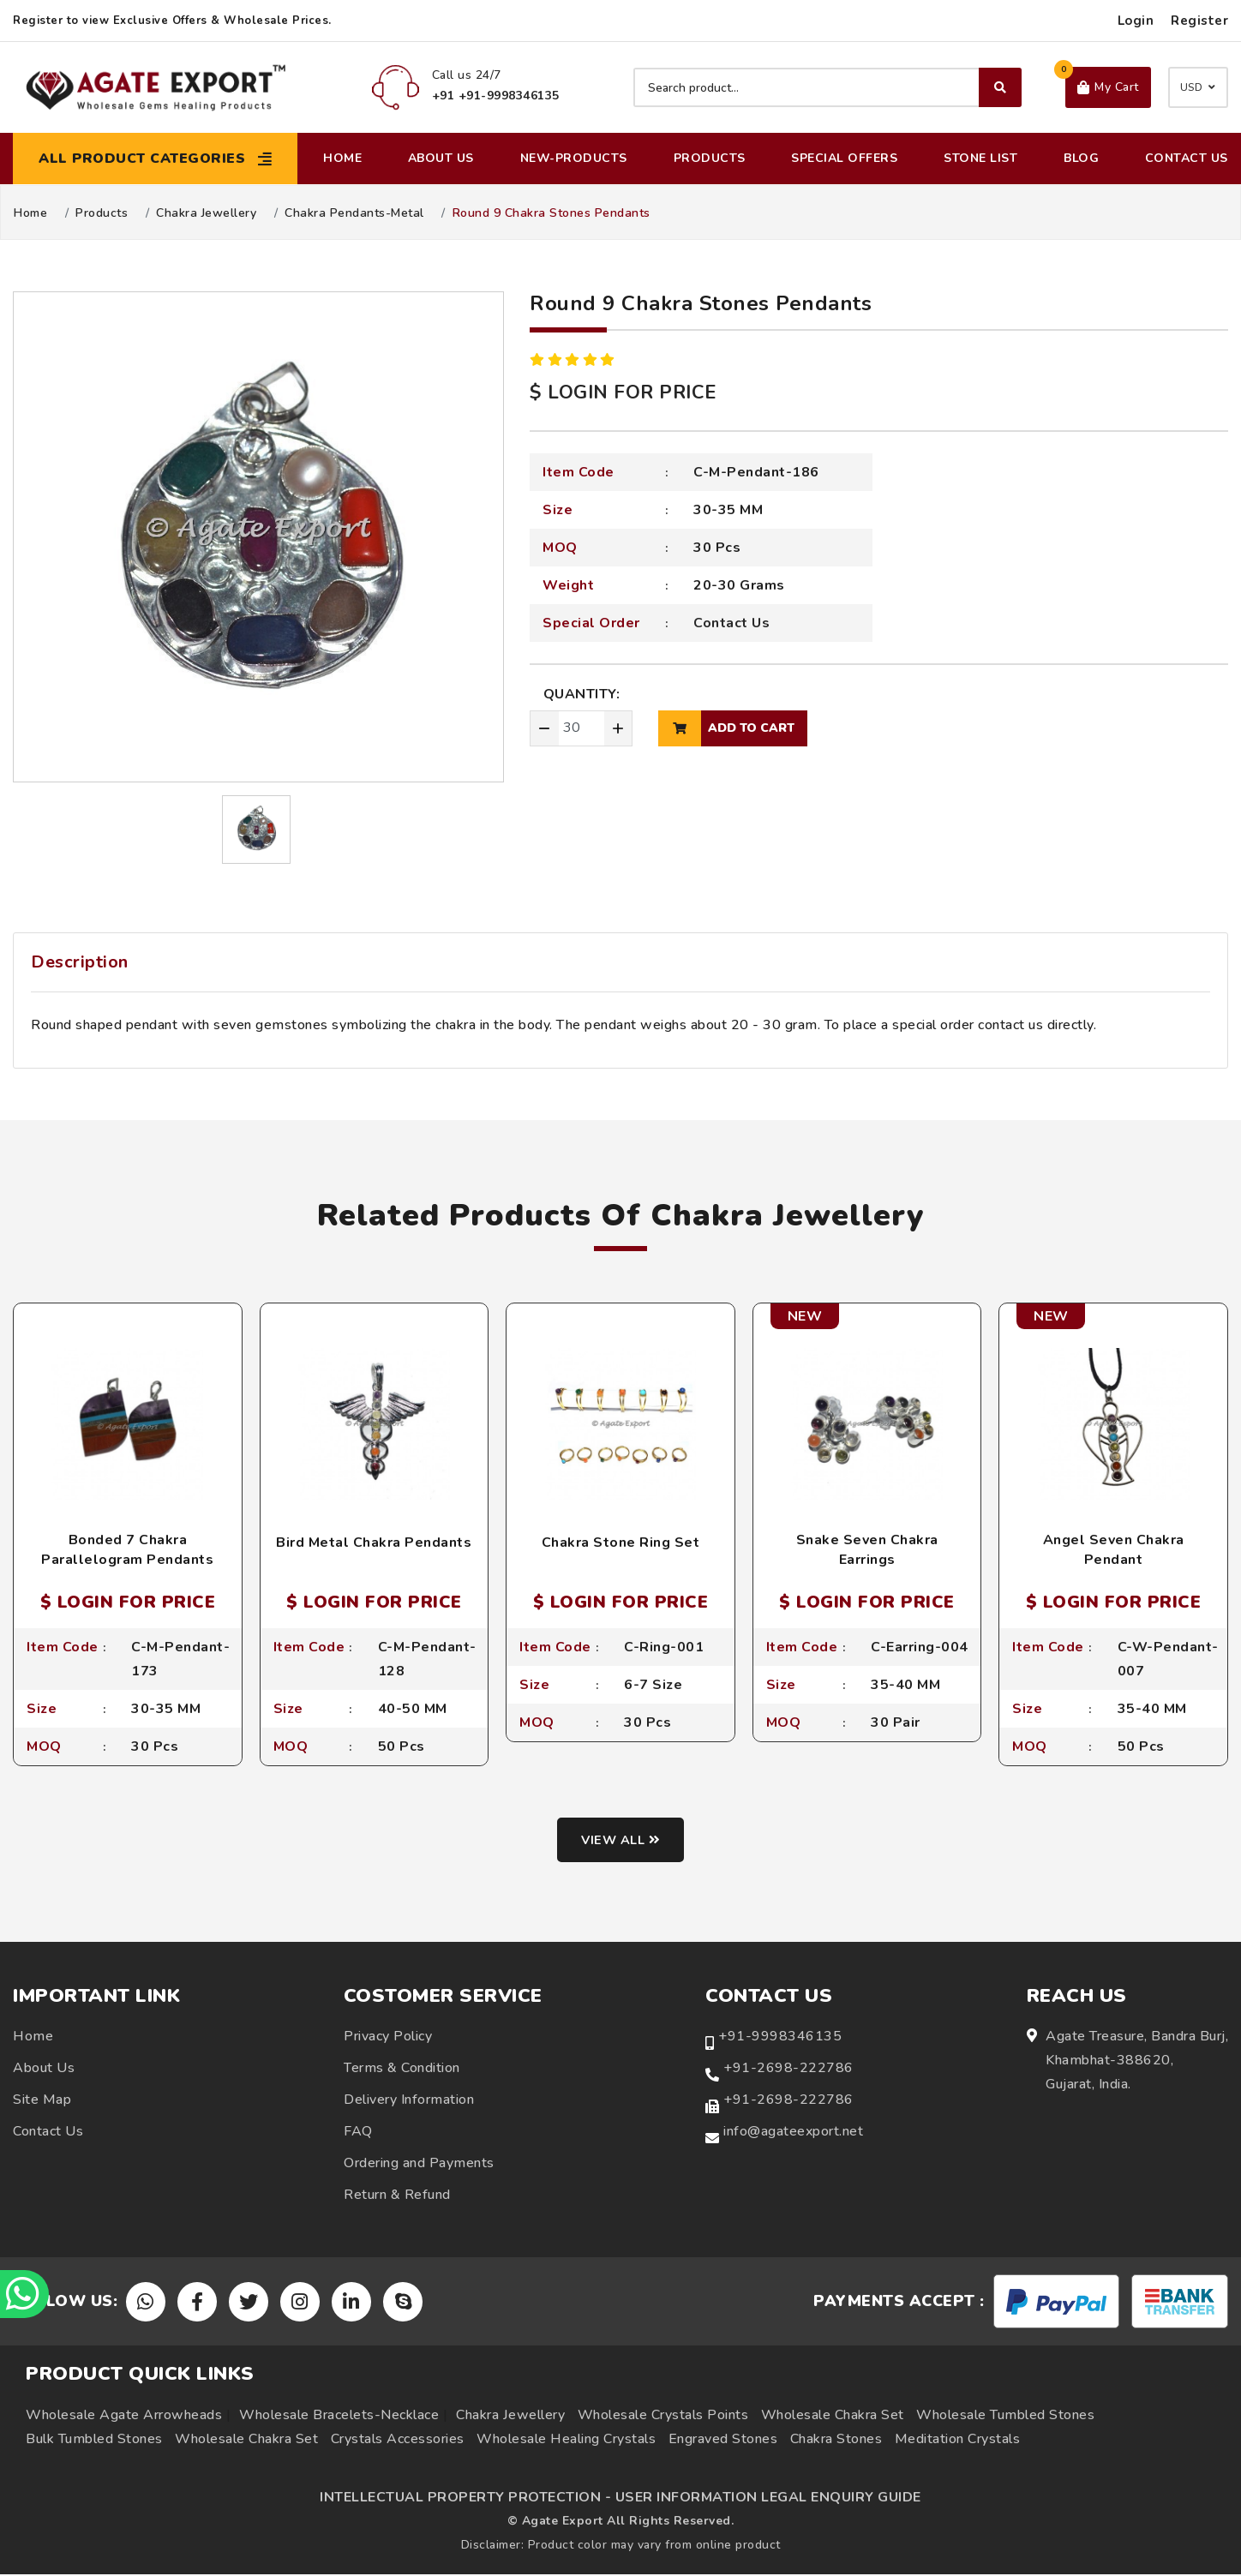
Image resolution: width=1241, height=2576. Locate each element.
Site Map (42, 2101)
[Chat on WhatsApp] (25, 2292)
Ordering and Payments (419, 2164)
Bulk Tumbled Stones (94, 2440)
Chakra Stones (836, 2440)
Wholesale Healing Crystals (566, 2440)
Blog (1081, 158)
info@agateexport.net (793, 2133)
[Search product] (827, 87)
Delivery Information (409, 2101)
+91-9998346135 (780, 2037)
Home (342, 158)
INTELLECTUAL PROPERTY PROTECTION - (465, 2498)
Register (1199, 20)
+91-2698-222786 (788, 2069)
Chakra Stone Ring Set (621, 1542)
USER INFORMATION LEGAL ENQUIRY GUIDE (768, 2498)
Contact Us (1186, 158)
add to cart (726, 728)
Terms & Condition (402, 2069)
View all (621, 1841)
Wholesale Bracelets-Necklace (339, 2416)
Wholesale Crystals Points (663, 2416)
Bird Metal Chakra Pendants (373, 1542)
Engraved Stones (723, 2440)
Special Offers (844, 158)
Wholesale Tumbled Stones (1005, 2416)
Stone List (980, 158)
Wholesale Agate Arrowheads (124, 2416)
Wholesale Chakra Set (832, 2416)
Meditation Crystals (958, 2440)
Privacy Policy (388, 2037)
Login (1136, 20)
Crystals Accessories (398, 2440)
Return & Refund (397, 2196)
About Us (441, 158)
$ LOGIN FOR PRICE (623, 392)
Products (710, 158)
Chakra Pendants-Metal (354, 213)
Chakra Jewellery (206, 213)
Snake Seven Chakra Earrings (867, 1549)
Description (80, 961)
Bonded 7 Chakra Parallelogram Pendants (127, 1549)
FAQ (358, 2133)
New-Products (573, 158)
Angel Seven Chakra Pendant (1113, 1549)
